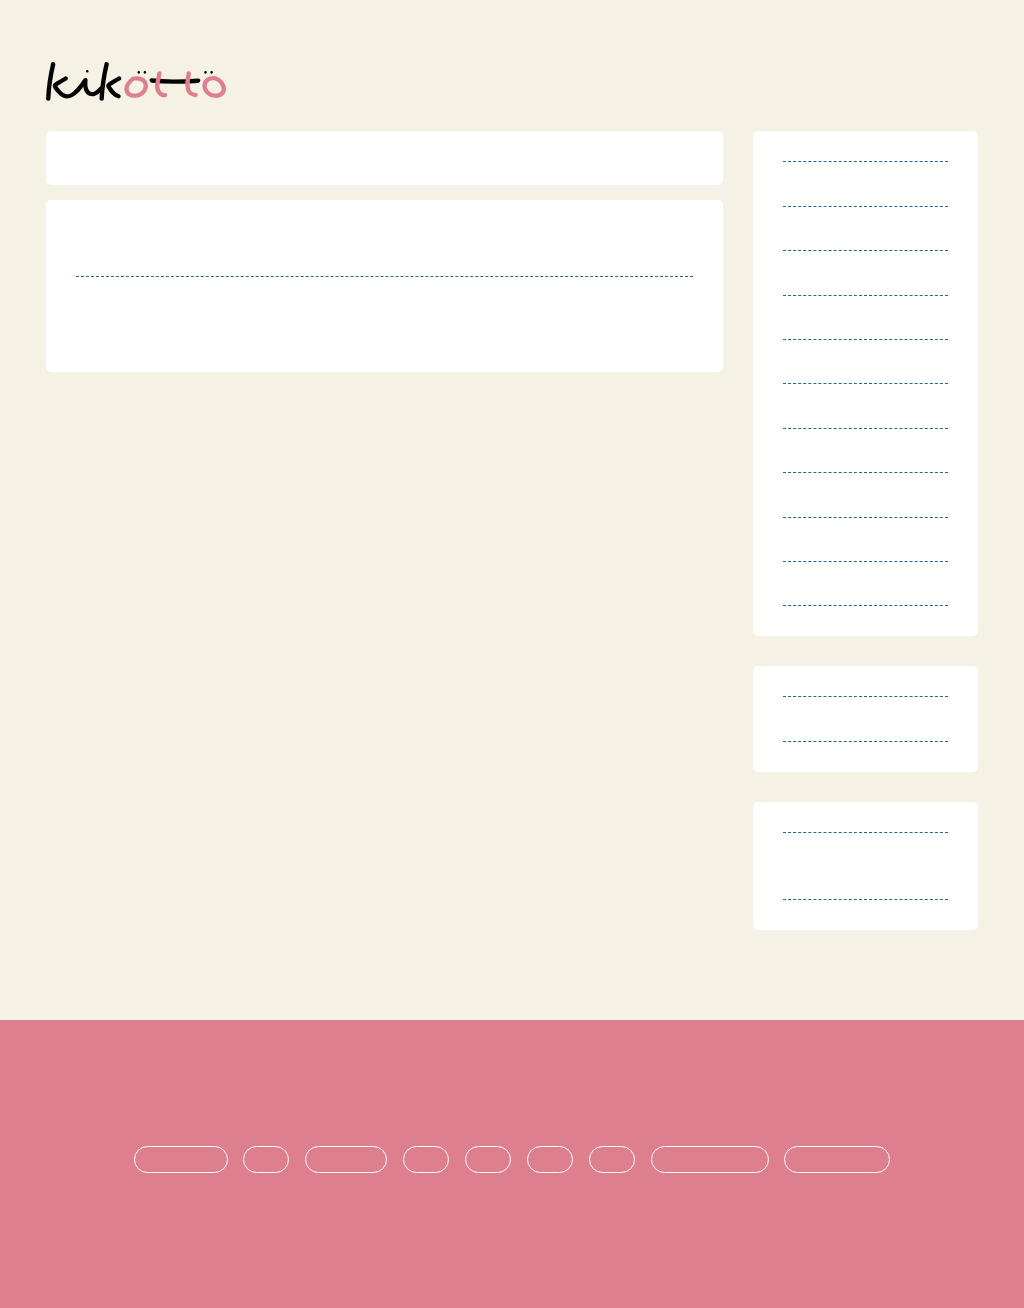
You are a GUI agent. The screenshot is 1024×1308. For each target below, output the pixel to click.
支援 (488, 1160)
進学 (550, 1160)
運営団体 (708, 1092)
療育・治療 (346, 1160)
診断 (266, 1160)
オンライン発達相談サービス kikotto (521, 1235)
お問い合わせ (823, 1092)
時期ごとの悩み (837, 1160)
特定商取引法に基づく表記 (349, 1092)
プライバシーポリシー (560, 1092)
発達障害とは (181, 1160)
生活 (426, 1160)
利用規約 (185, 1092)
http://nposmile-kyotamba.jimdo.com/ (273, 344)
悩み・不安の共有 (710, 1160)
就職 (612, 1160)
